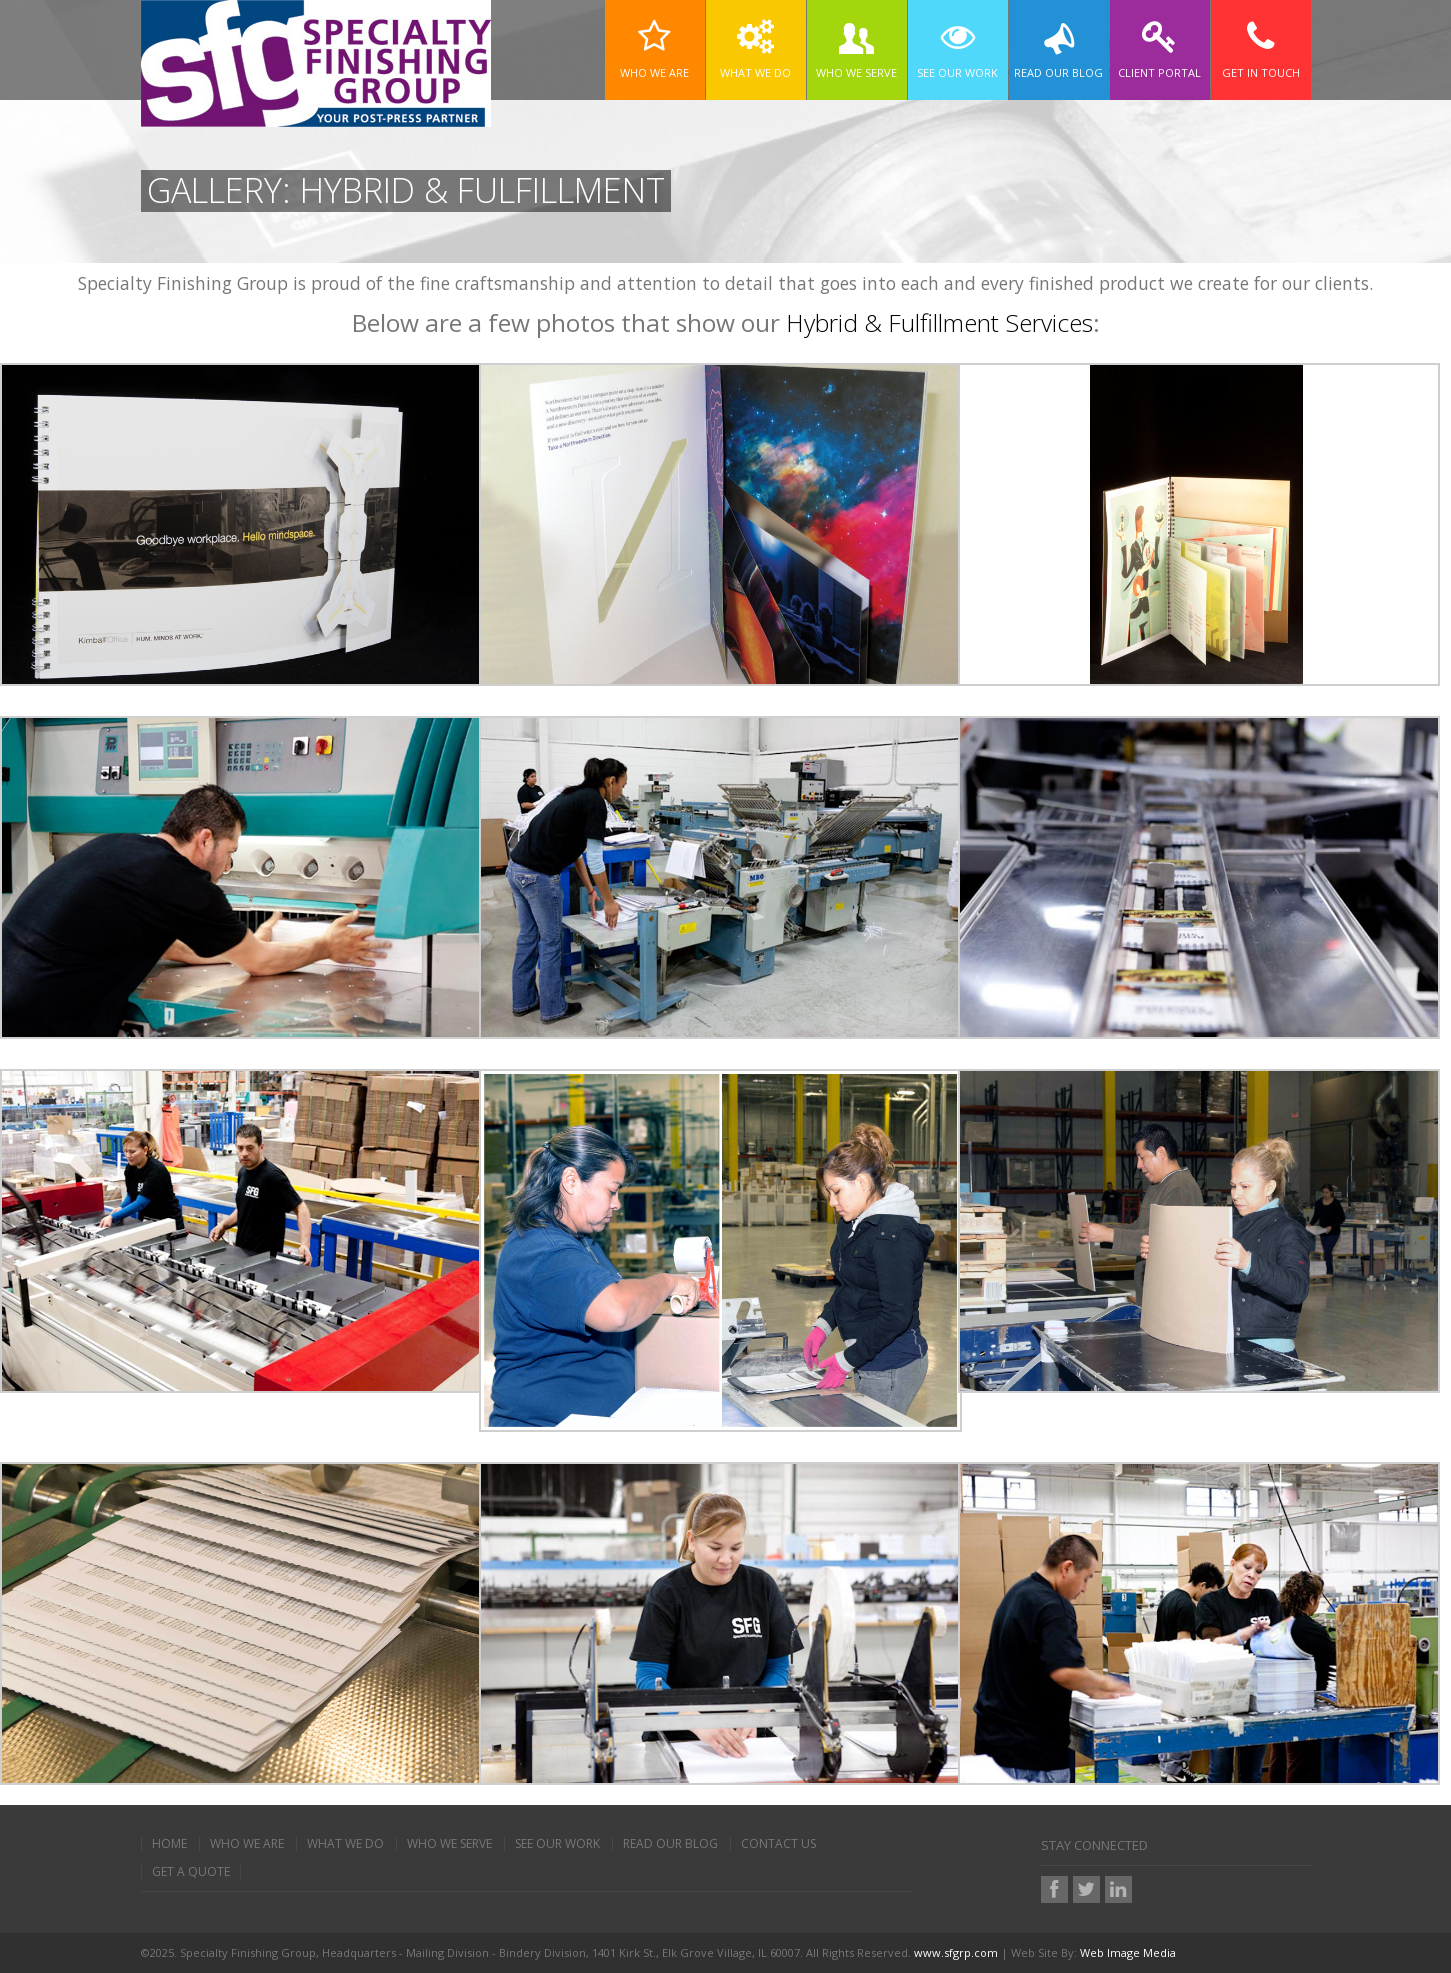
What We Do (345, 1844)
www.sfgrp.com (956, 1952)
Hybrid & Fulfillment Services (939, 322)
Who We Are (247, 1844)
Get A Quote (191, 1872)
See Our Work (557, 1844)
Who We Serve (449, 1844)
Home (169, 1844)
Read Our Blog (670, 1844)
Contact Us (778, 1844)
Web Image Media (1128, 1952)
